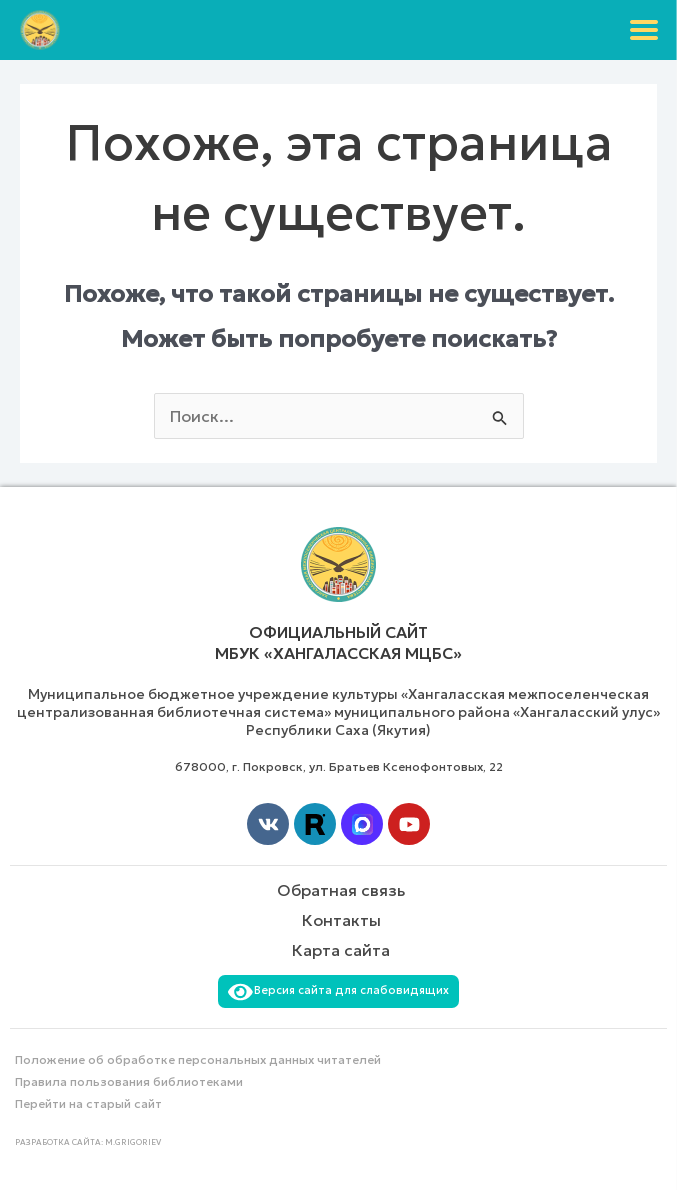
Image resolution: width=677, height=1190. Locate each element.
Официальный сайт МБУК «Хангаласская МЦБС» (338, 642)
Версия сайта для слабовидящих (339, 990)
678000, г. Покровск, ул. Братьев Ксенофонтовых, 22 (339, 766)
